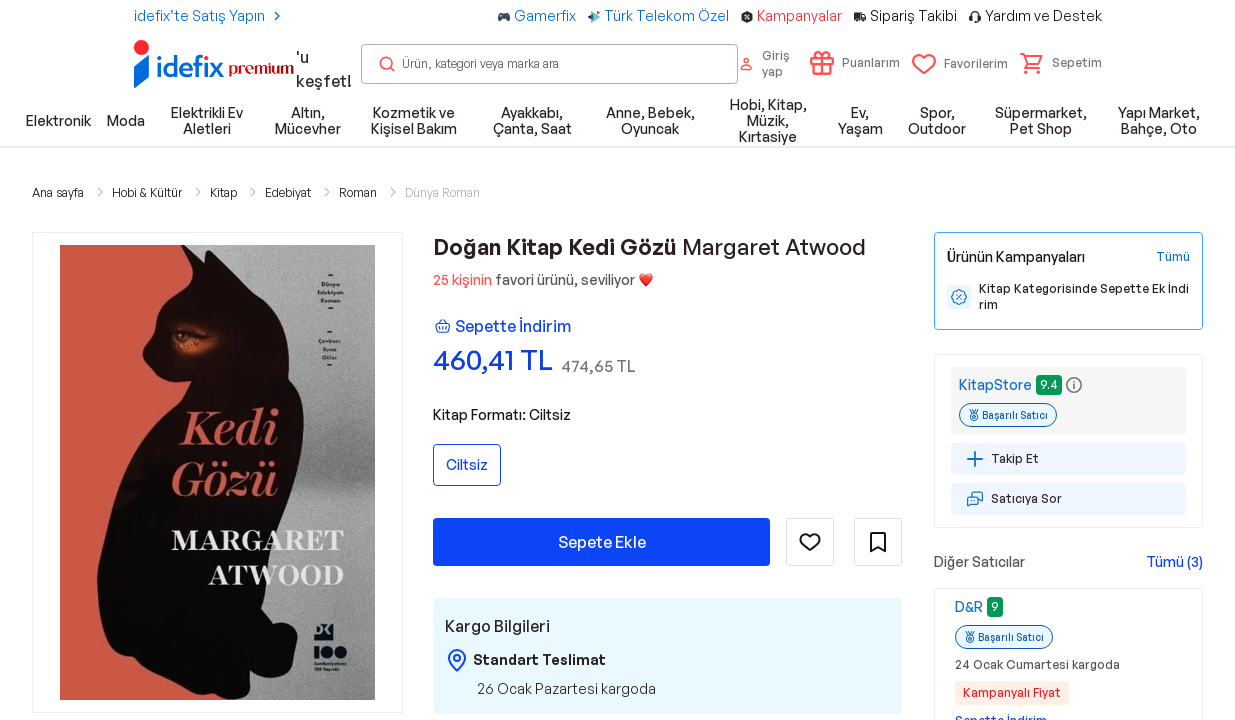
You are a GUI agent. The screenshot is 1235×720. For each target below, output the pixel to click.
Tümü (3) (1174, 561)
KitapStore (995, 384)
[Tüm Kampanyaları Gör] (1173, 257)
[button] (1061, 63)
